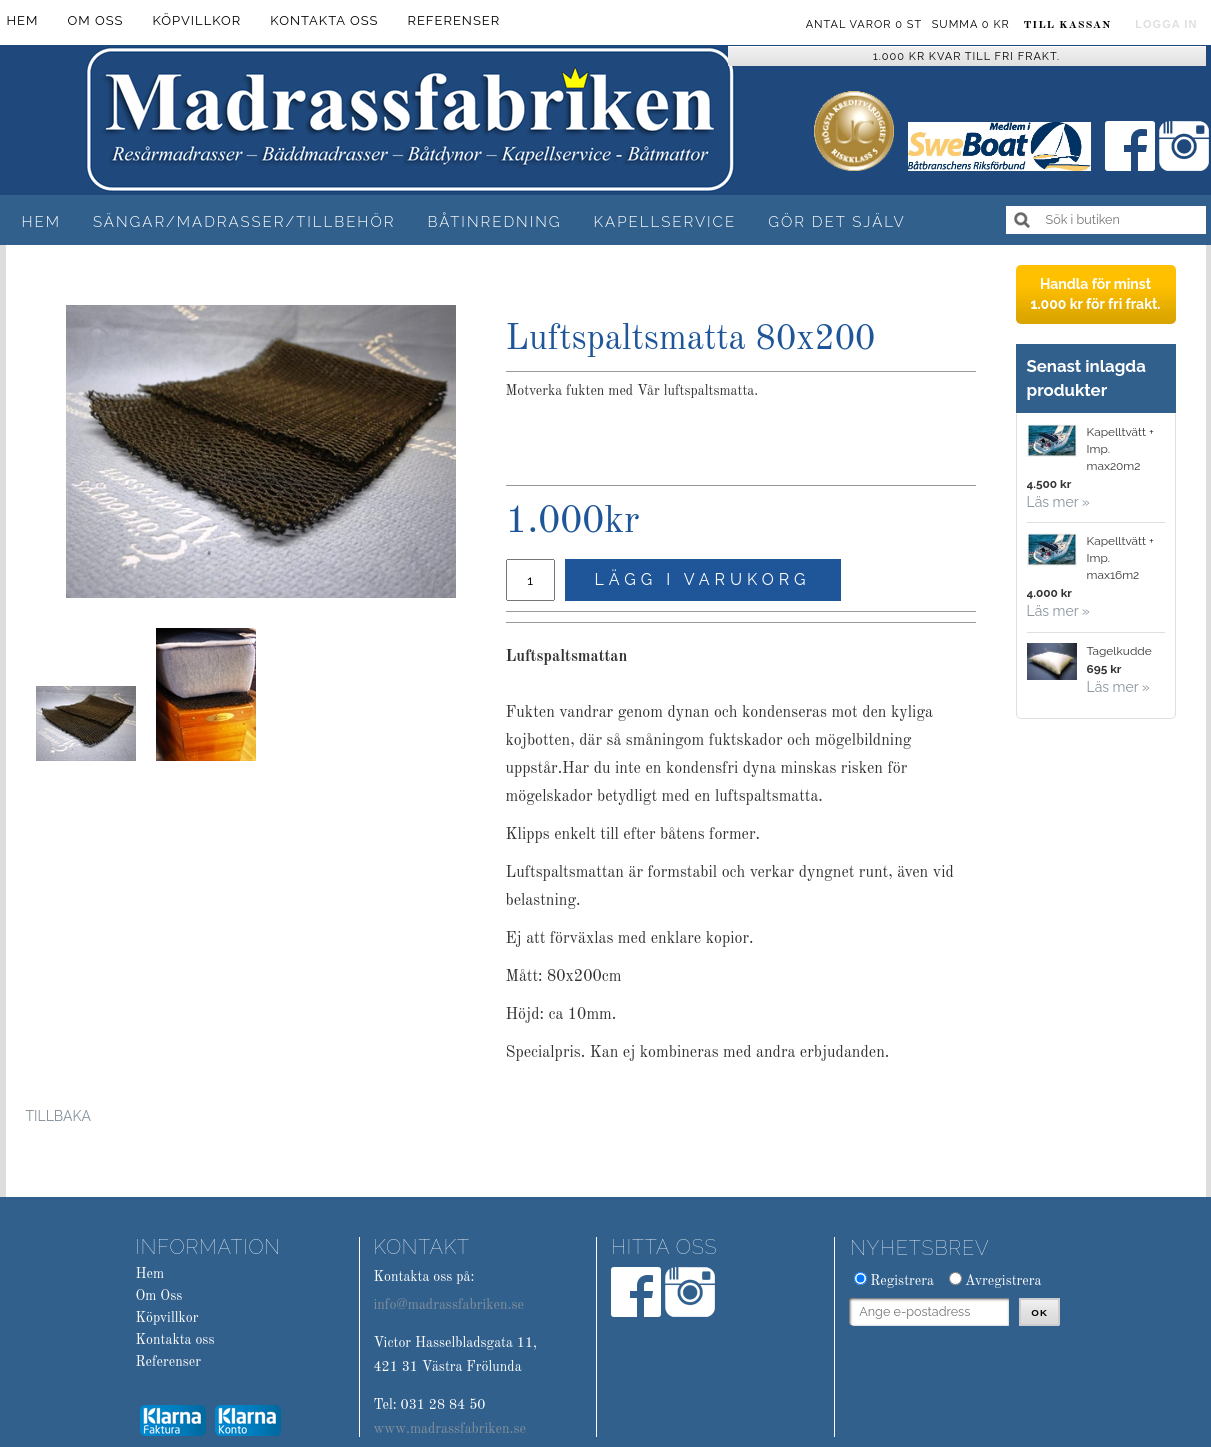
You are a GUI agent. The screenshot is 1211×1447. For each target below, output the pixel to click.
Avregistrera (1003, 1281)
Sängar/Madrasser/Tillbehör (244, 222)
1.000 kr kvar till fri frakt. (966, 56)
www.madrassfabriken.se (449, 1429)
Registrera (902, 1281)
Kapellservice (665, 222)
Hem (41, 222)
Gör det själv (836, 222)
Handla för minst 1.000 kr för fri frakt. (1095, 294)
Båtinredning (494, 222)
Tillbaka (58, 1116)
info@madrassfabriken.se (448, 1305)
